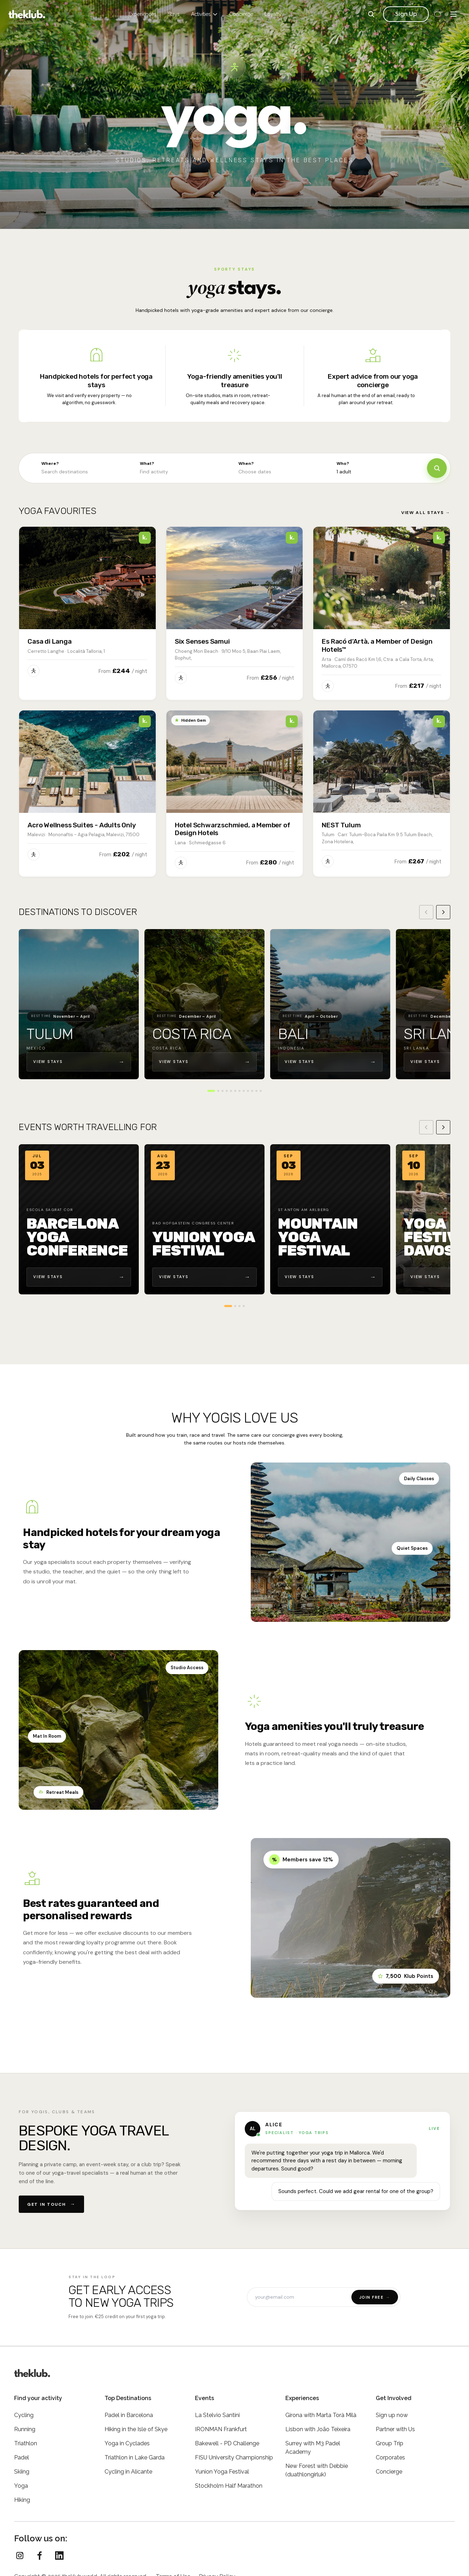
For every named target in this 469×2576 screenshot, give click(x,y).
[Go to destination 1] (211, 1091)
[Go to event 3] (239, 1306)
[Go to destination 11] (256, 1091)
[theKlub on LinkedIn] (59, 2555)
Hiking (22, 2500)
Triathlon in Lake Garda (135, 2457)
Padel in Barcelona (129, 2415)
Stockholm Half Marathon (228, 2485)
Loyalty (273, 14)
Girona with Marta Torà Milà (320, 2415)
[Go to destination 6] (235, 1091)
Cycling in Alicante (128, 2471)
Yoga (21, 2485)
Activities (204, 14)
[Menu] (453, 14)
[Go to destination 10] (252, 1091)
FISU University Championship (234, 2457)
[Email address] (299, 2297)
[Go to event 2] (235, 1306)
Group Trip (389, 2443)
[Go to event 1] (228, 1306)
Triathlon (25, 2443)
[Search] (371, 14)
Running (24, 2429)
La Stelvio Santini (217, 2415)
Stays (174, 14)
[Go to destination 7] (239, 1091)
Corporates (390, 2457)
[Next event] (443, 1127)
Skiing (21, 2471)
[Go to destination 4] (227, 1091)
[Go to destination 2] (218, 1091)
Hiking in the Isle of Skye (136, 2429)
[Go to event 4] (244, 1306)
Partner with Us (395, 2429)
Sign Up (406, 14)
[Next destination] (443, 912)
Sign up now (392, 2415)
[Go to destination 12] (261, 1091)
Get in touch (51, 2204)
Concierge (241, 14)
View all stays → (425, 512)
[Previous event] (426, 1127)
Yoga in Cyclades (127, 2443)
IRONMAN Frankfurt (221, 2429)
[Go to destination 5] (231, 1091)
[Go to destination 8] (244, 1091)
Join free (374, 2297)
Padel (21, 2457)
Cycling (24, 2415)
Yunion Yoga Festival (222, 2471)
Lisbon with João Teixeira (317, 2429)
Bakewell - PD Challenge (227, 2443)
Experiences (142, 14)
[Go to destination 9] (248, 1091)
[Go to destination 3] (222, 1091)
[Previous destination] (426, 912)
